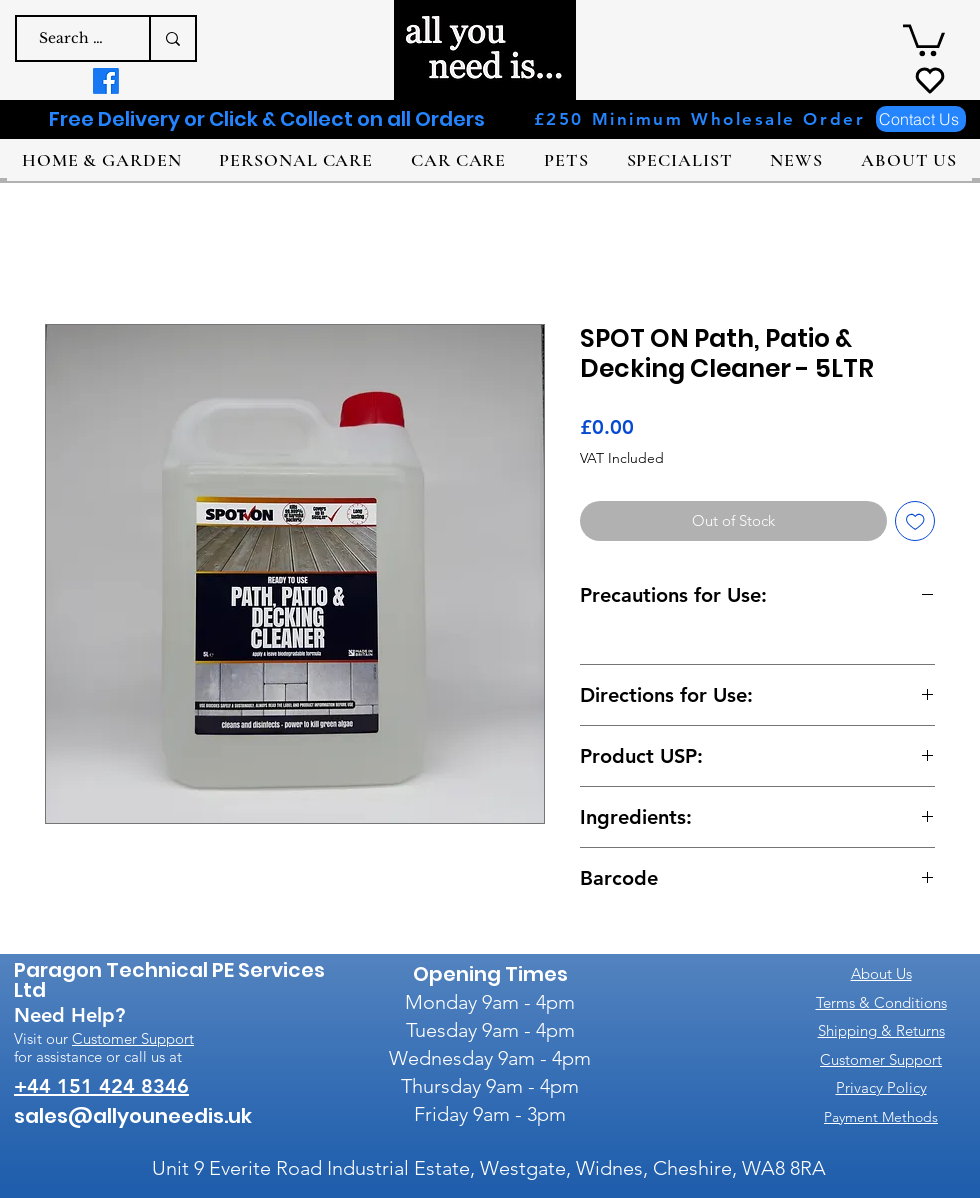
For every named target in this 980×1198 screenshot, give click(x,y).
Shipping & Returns (881, 1030)
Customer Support (133, 1038)
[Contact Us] (921, 119)
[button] (924, 38)
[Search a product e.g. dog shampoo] (73, 38)
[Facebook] (106, 81)
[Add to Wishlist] (915, 521)
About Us (881, 973)
